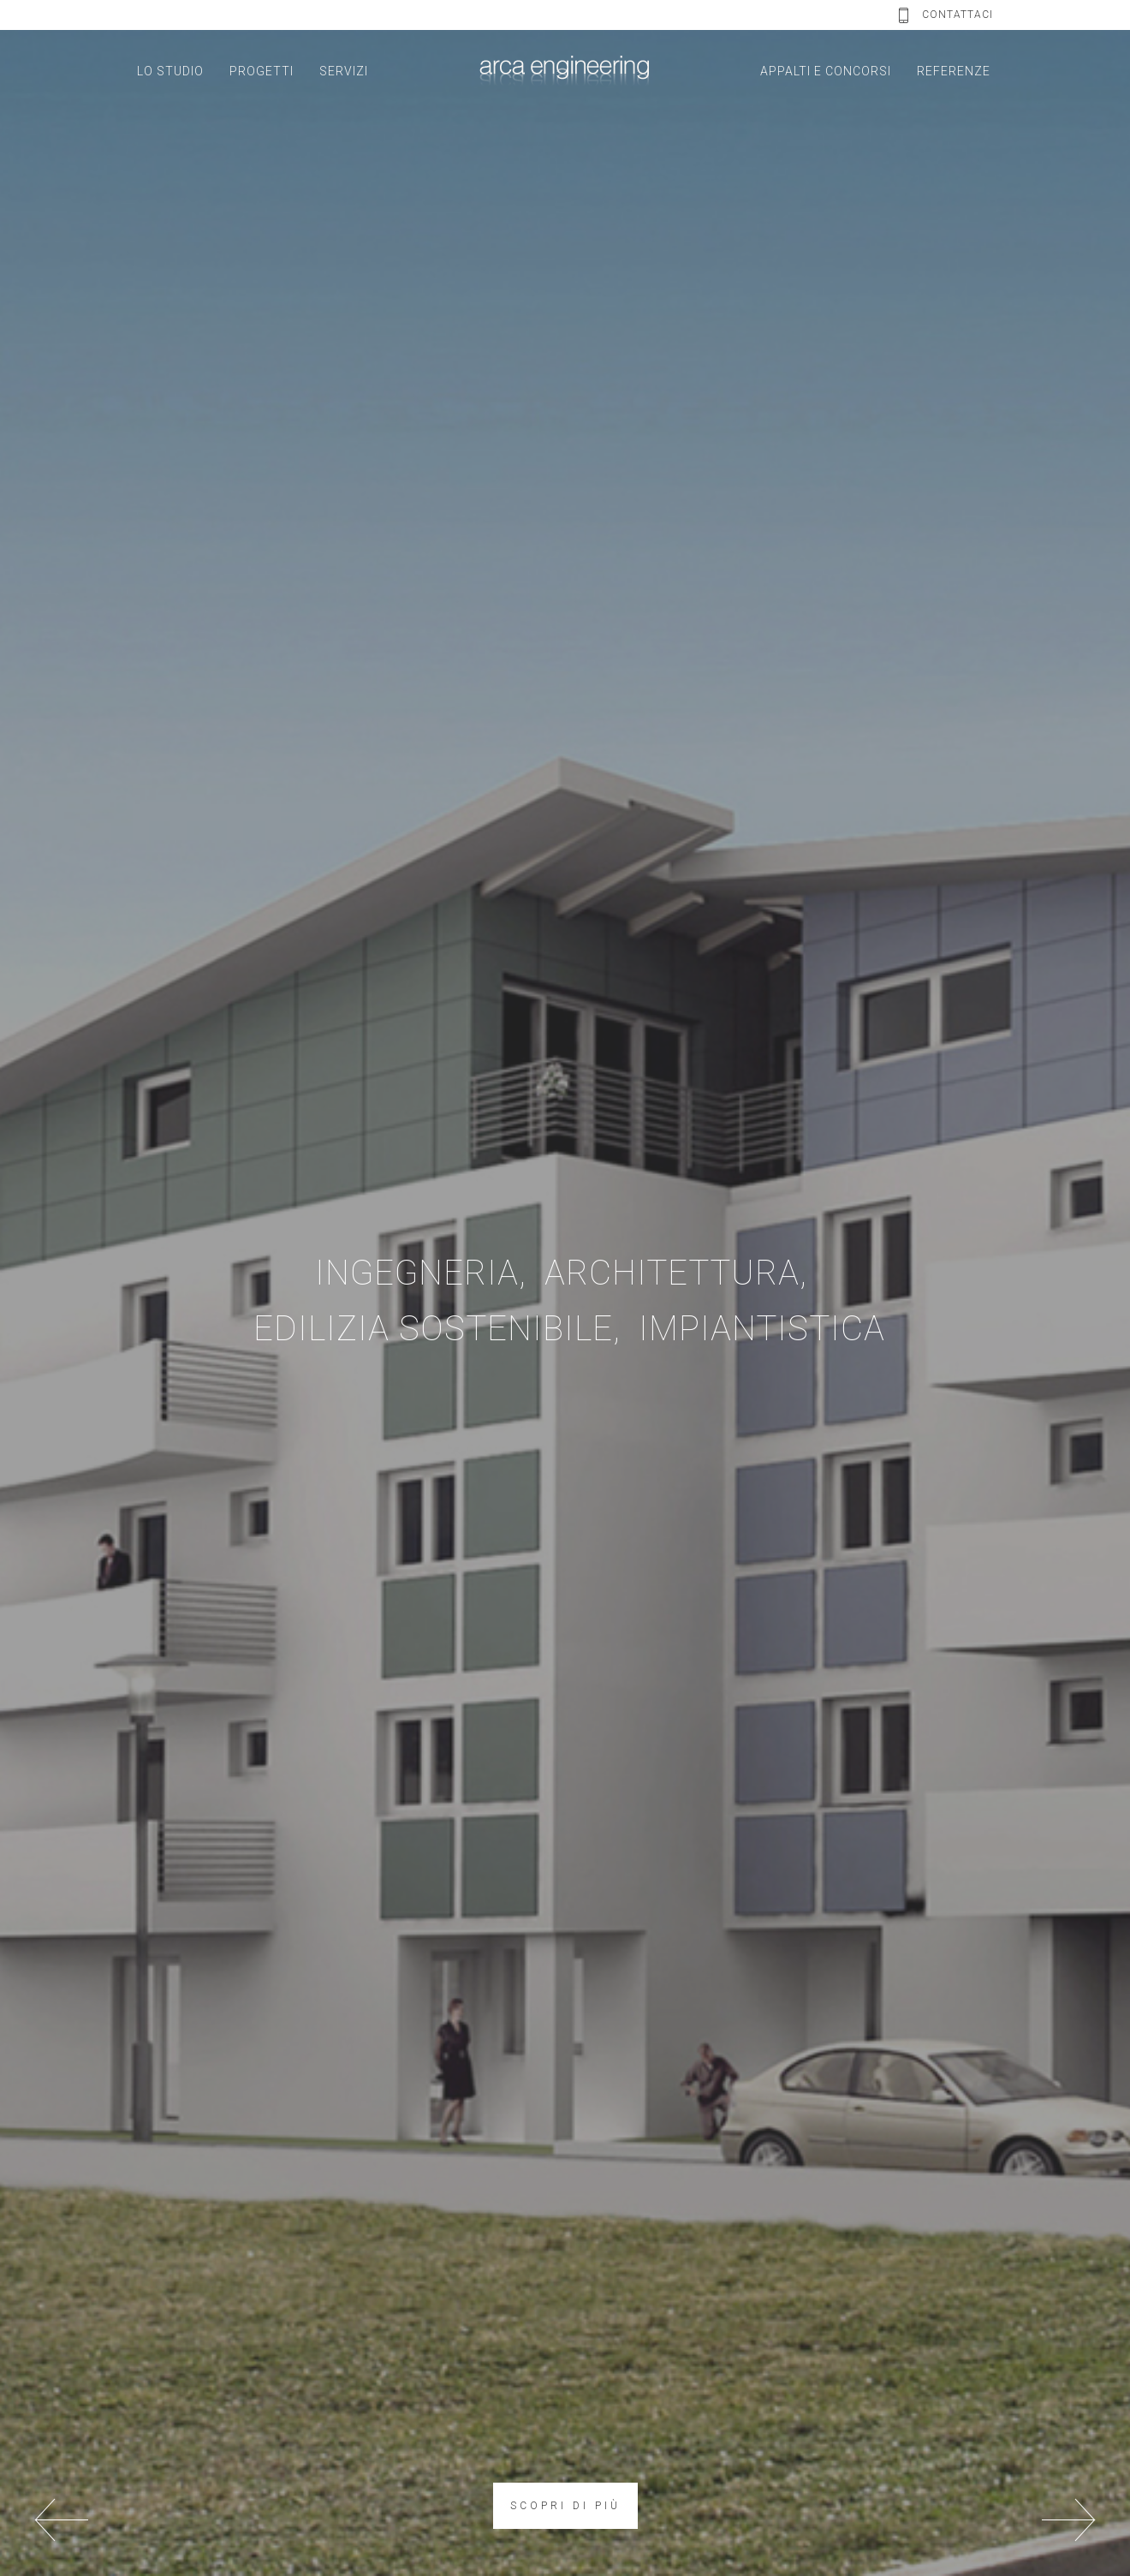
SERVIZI (343, 71)
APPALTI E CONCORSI (825, 71)
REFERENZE (953, 71)
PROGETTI (261, 71)
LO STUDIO (170, 71)
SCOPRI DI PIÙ (565, 2506)
